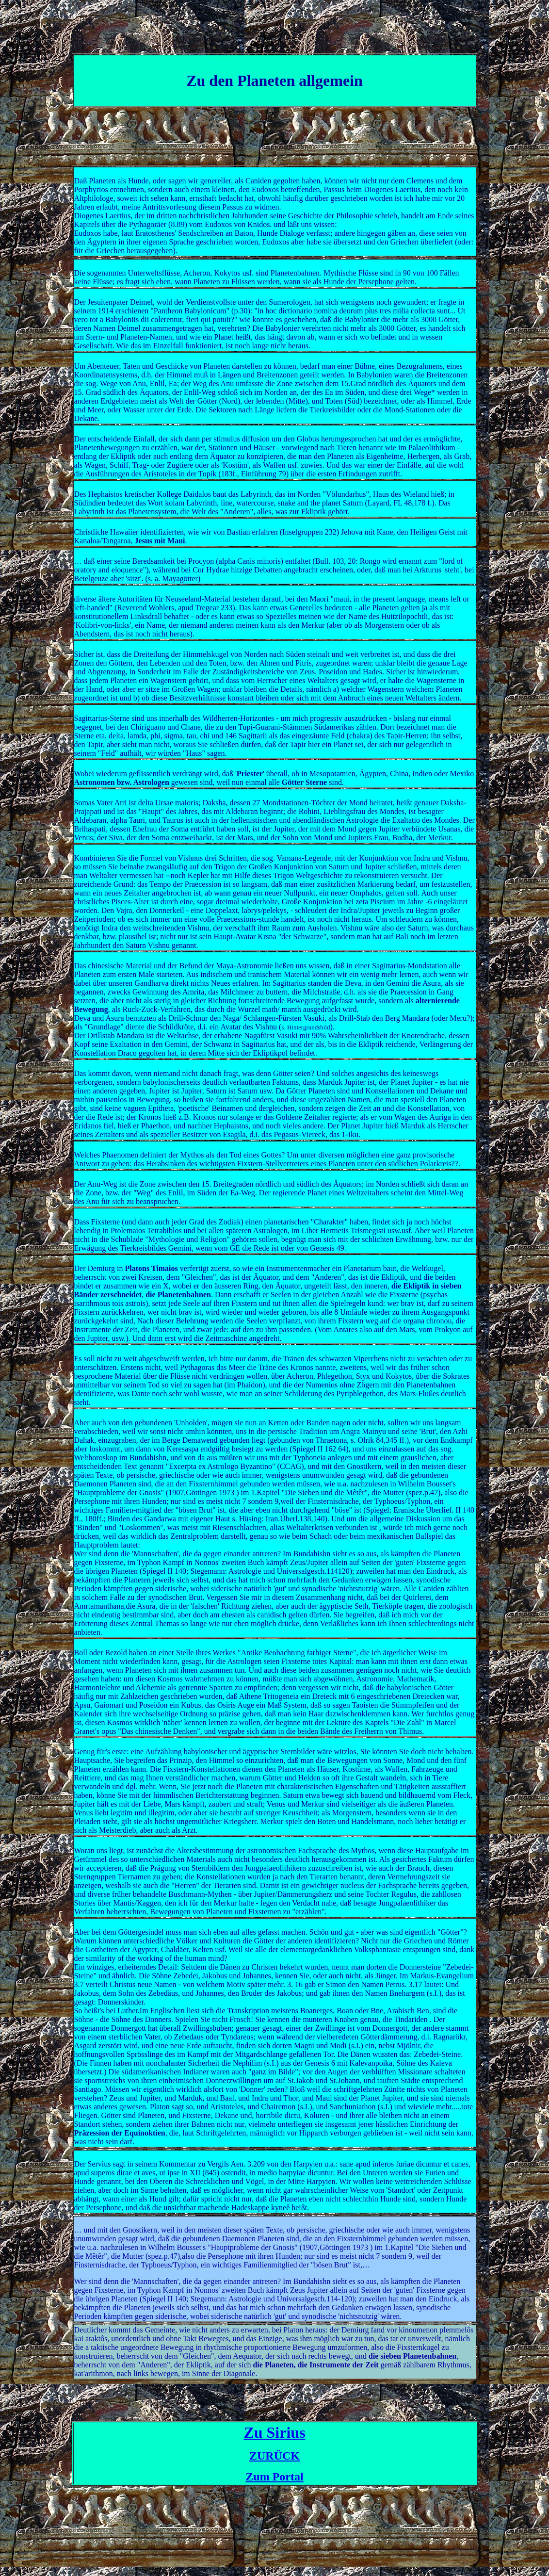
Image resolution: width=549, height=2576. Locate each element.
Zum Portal (274, 2476)
